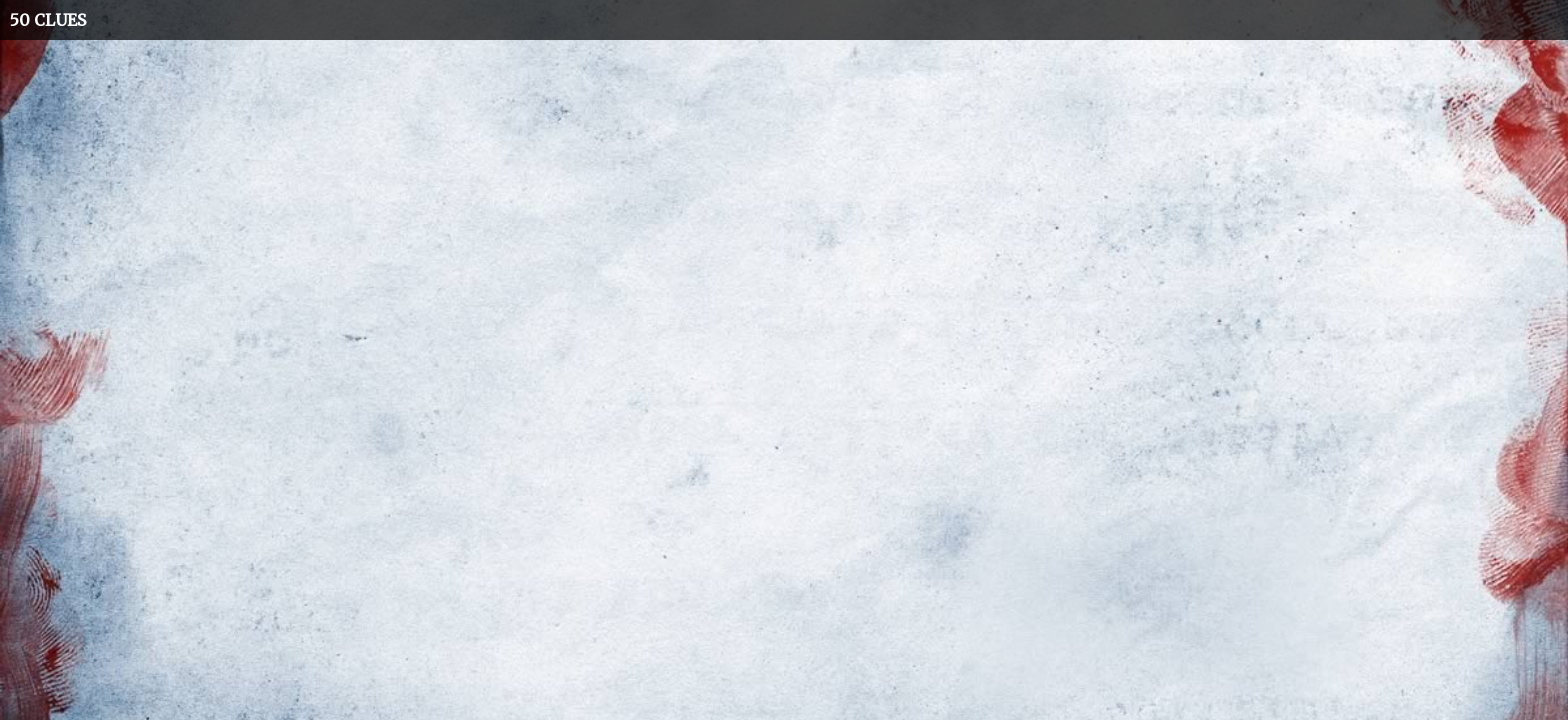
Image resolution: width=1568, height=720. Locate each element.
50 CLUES (48, 20)
